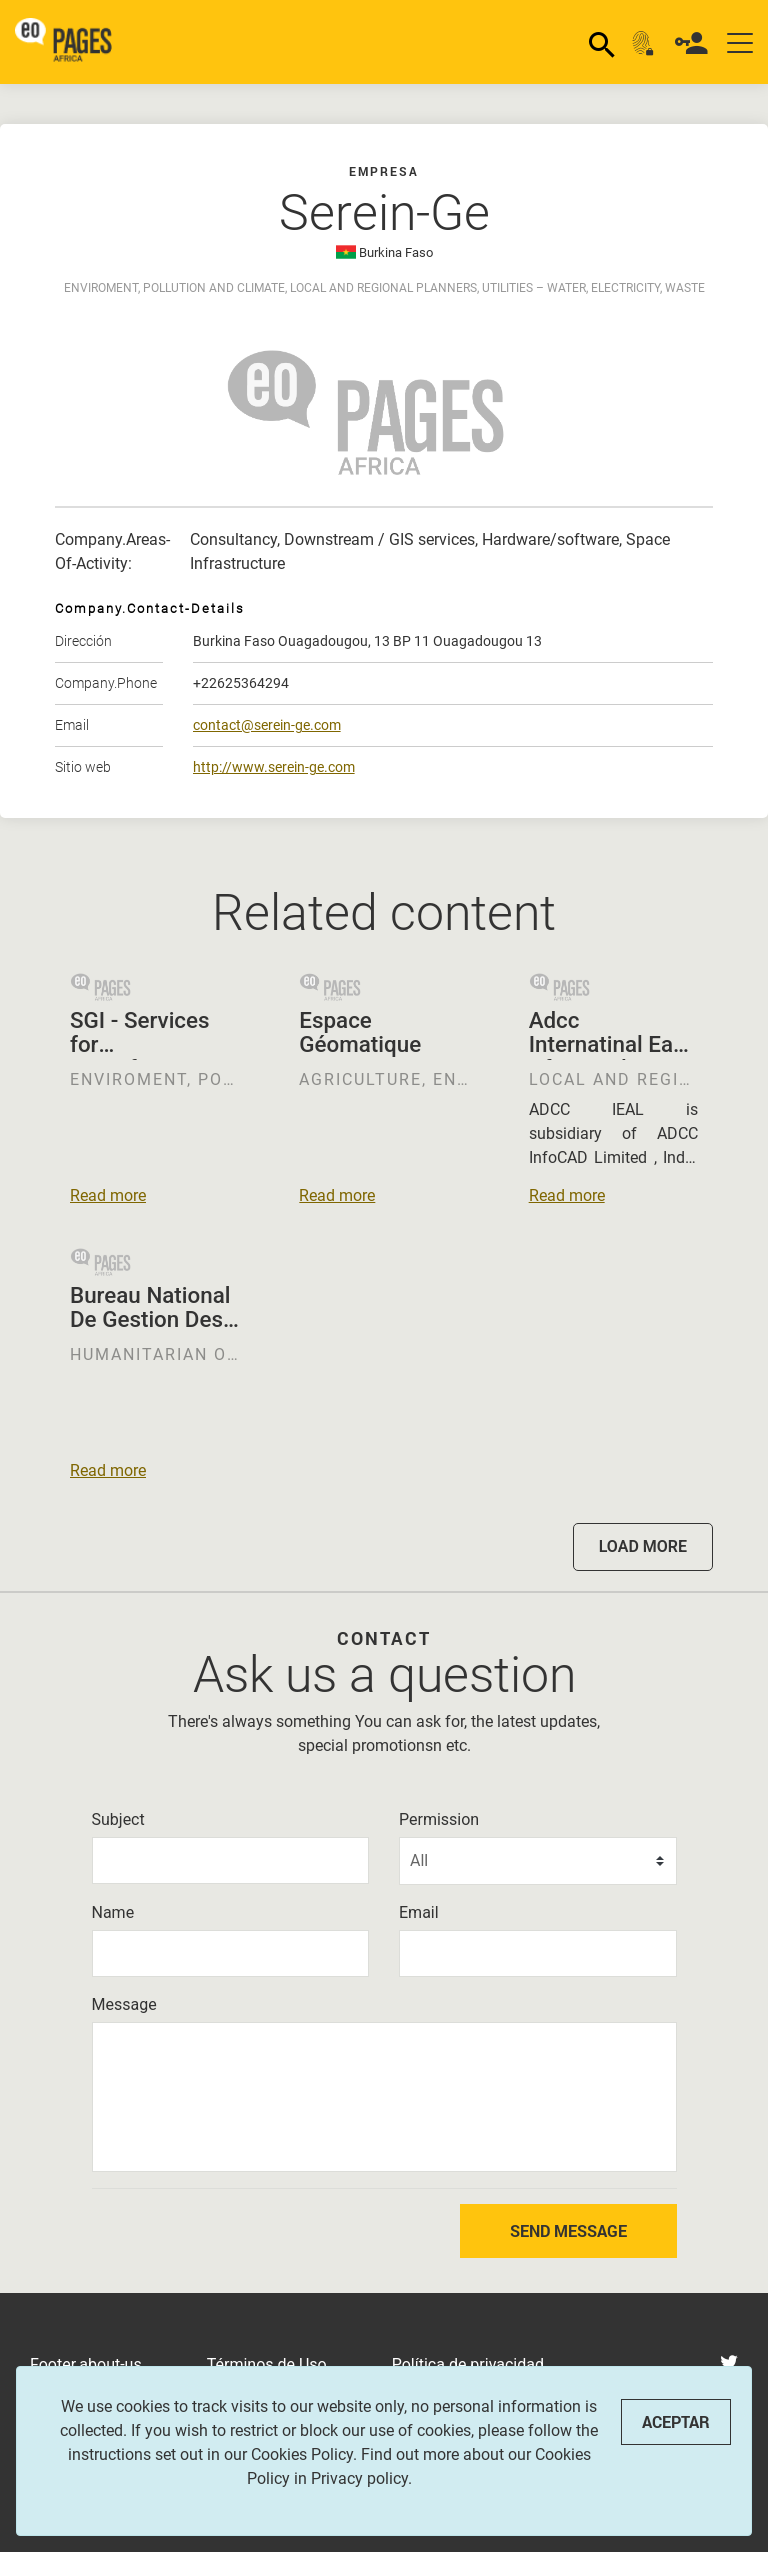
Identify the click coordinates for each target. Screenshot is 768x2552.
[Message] (384, 2097)
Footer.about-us (86, 2364)
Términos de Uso (267, 2364)
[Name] (231, 1953)
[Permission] (538, 1861)
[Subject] (231, 1860)
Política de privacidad (468, 2364)
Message (124, 2004)
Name (113, 1912)
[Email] (538, 1953)
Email (419, 1912)
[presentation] (198, 2231)
